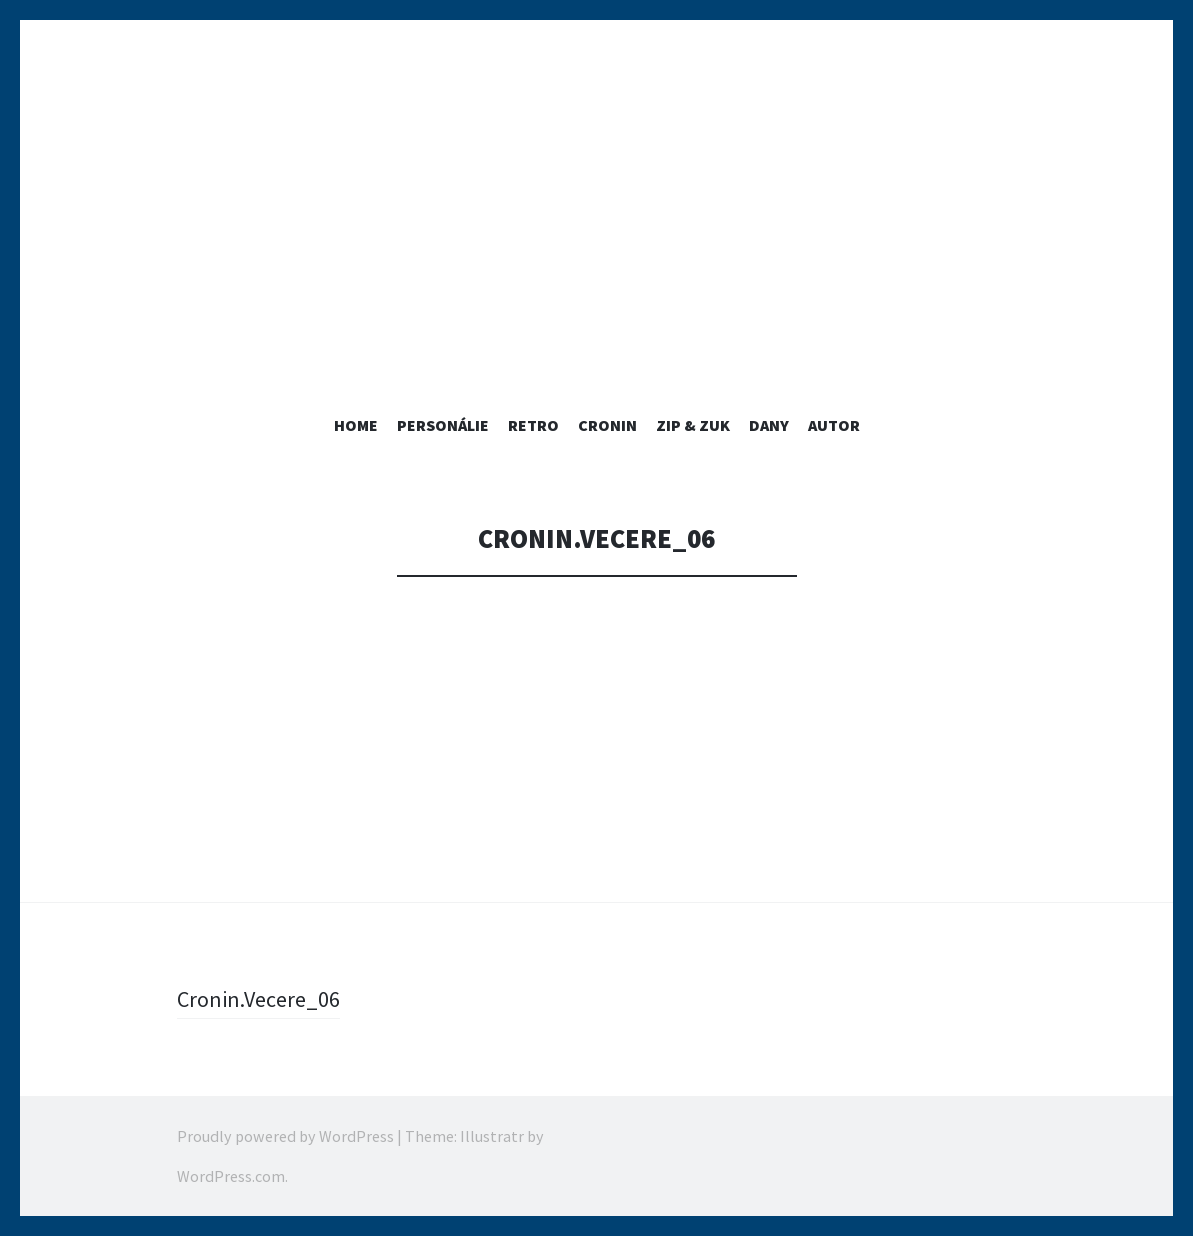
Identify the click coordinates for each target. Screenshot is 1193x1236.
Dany (769, 425)
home (356, 425)
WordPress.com (231, 1176)
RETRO (533, 425)
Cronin (607, 425)
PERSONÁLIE (443, 425)
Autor (834, 425)
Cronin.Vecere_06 (258, 999)
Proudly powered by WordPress (285, 1136)
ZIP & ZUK (693, 425)
